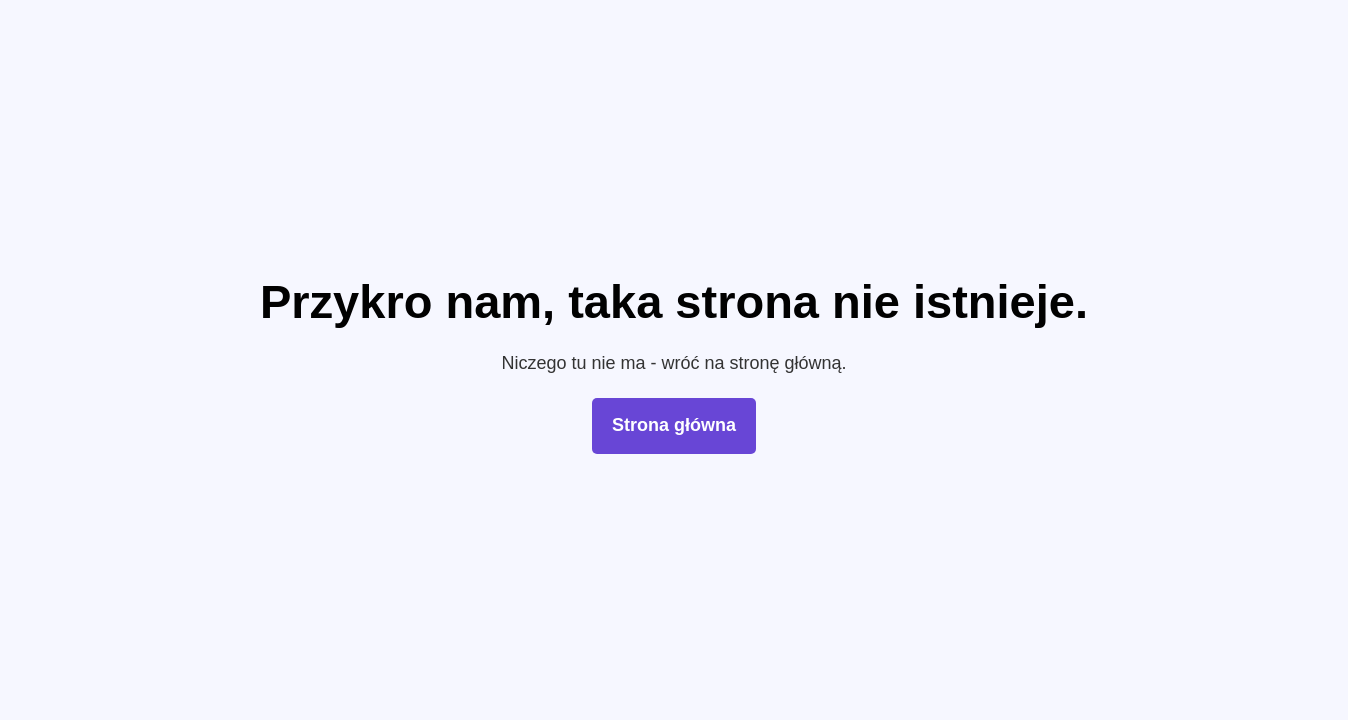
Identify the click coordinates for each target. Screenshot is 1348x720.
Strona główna (674, 425)
